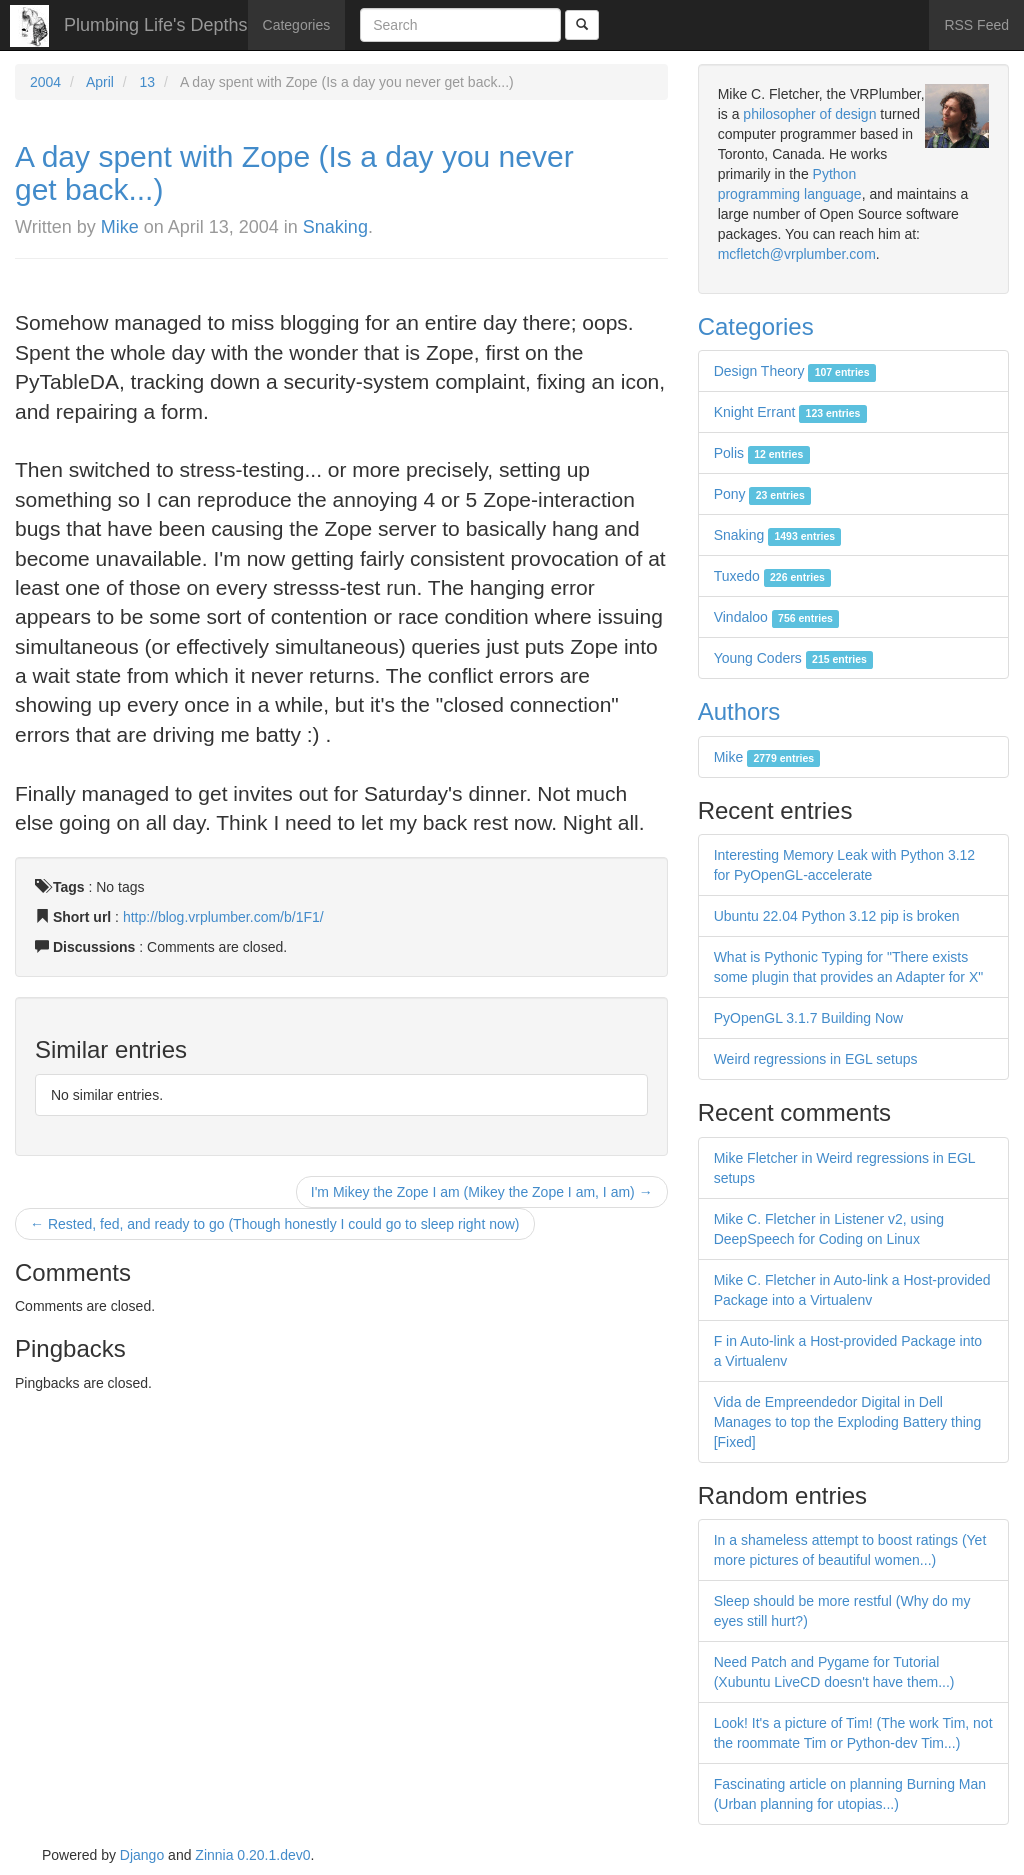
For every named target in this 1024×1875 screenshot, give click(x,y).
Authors (739, 711)
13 (148, 82)
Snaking (335, 227)
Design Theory (795, 371)
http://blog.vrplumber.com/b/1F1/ (223, 917)
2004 (45, 82)
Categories (297, 25)
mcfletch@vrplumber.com (797, 254)
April (100, 82)
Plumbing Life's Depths (156, 25)
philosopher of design (809, 114)
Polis (762, 453)
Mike (120, 227)
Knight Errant (790, 412)
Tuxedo (773, 576)
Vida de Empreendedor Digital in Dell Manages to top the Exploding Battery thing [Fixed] (848, 1422)
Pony (762, 494)
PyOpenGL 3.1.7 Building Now (808, 1018)
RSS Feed (976, 25)
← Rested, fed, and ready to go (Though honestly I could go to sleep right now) (275, 1224)
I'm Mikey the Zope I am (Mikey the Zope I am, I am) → (482, 1192)
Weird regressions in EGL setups (816, 1059)
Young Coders (794, 658)
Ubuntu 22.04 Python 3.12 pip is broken (837, 916)
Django (142, 1855)
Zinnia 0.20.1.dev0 (252, 1855)
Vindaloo (777, 617)
